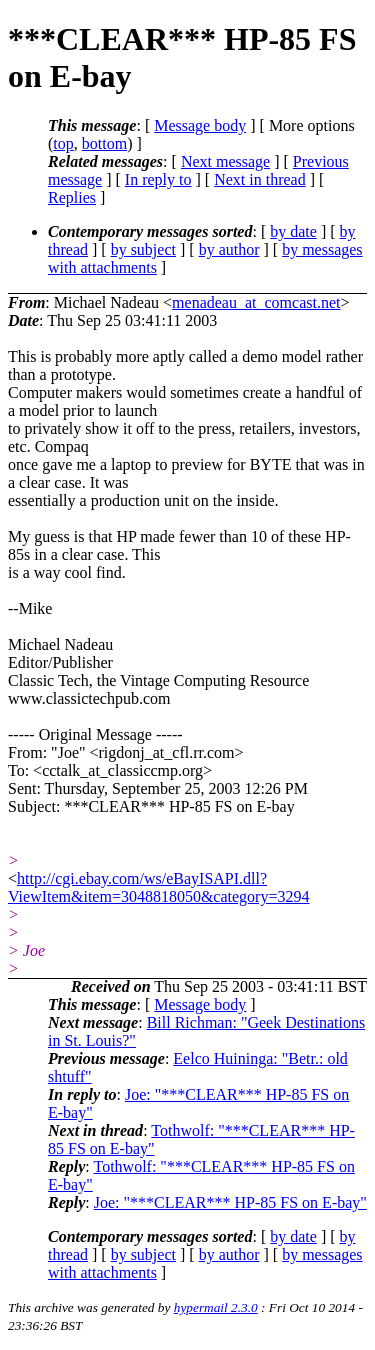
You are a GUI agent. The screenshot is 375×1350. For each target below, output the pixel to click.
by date (293, 231)
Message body (200, 125)
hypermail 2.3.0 (216, 1307)
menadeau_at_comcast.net (256, 302)
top (63, 143)
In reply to (158, 179)
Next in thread (260, 179)
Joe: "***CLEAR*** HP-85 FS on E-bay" (230, 1202)
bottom (104, 143)
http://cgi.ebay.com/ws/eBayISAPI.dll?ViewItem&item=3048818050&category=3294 (158, 887)
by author (229, 249)
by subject (143, 249)
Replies (72, 197)
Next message (225, 161)
